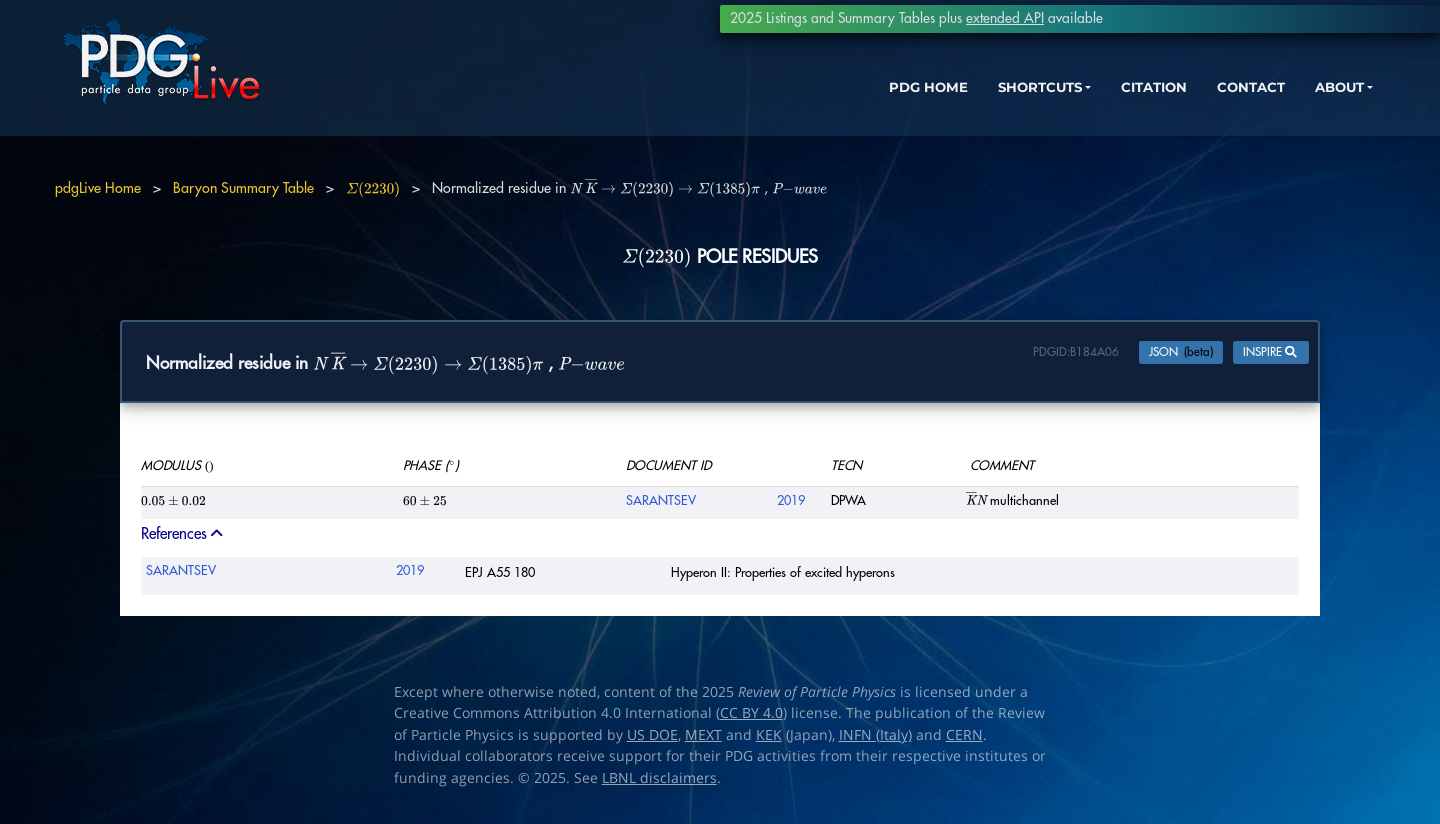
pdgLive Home (98, 188)
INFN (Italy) (875, 739)
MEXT (703, 739)
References (183, 539)
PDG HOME (836, 107)
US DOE (652, 739)
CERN (964, 739)
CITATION (1085, 107)
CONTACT (1189, 107)
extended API (1005, 18)
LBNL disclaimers (659, 782)
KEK (769, 739)
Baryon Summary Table (243, 188)
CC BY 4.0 (751, 718)
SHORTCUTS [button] (958, 107)
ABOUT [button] (1285, 107)
